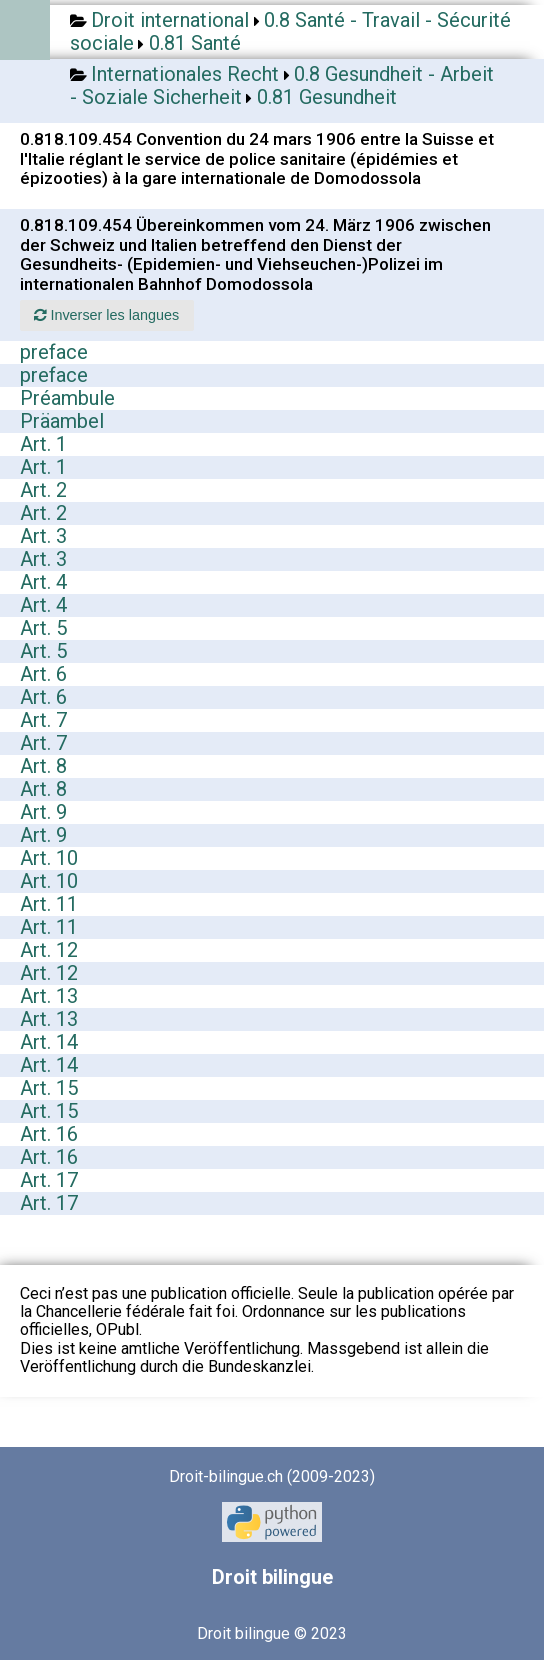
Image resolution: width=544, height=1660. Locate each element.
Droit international (170, 20)
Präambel (62, 421)
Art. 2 (43, 490)
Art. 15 (49, 1088)
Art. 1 (43, 444)
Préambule (67, 398)
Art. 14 (49, 1042)
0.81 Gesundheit (327, 97)
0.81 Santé (195, 43)
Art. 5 (43, 628)
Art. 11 (49, 904)
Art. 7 (43, 720)
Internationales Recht (185, 74)
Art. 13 (49, 996)
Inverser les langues (106, 315)
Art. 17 (49, 1180)
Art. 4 (43, 582)
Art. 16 (49, 1134)
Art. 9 (43, 812)
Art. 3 (43, 536)
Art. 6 (43, 674)
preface (54, 352)
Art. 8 (43, 766)
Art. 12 (49, 950)
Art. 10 (49, 858)
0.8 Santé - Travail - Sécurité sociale (290, 31)
